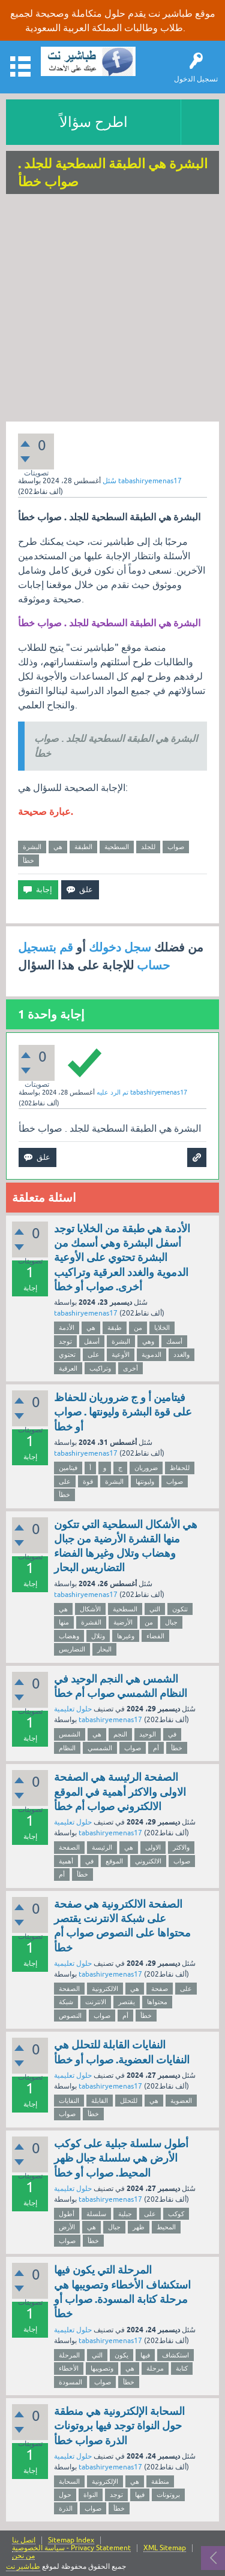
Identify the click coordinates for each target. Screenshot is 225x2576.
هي (57, 846)
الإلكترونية (105, 2481)
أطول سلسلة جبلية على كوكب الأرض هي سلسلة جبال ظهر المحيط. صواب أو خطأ (121, 2158)
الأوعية (121, 1354)
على (94, 1354)
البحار (104, 1649)
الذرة (66, 2508)
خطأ (28, 860)
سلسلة (96, 2213)
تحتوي (67, 1354)
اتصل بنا (23, 2540)
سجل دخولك (120, 947)
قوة (88, 1481)
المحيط (166, 2226)
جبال (171, 1622)
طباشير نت (23, 2566)
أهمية (66, 1861)
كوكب (176, 2213)
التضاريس (72, 1649)
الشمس (69, 1734)
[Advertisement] (112, 309)
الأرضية (123, 1622)
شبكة (66, 2001)
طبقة (114, 1327)
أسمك (174, 1341)
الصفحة (69, 1847)
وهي (148, 1341)
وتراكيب (100, 1368)
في (172, 1734)
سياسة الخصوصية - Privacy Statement (71, 2548)
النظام (67, 1747)
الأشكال (90, 1609)
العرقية (68, 1368)
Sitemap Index (71, 2540)
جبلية (125, 2213)
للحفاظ (180, 1467)
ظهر (139, 2226)
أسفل (92, 1341)
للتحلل (128, 2100)
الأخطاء (69, 2368)
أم (156, 1747)
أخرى (130, 1368)
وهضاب (69, 1635)
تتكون (180, 1609)
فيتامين (68, 1467)
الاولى (153, 1847)
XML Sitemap (164, 2548)
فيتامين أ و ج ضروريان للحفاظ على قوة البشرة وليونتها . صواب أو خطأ (123, 1412)
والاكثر (181, 1847)
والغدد (181, 1354)
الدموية (151, 1354)
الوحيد (147, 1734)
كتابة (182, 2368)
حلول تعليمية (73, 1709)
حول (65, 2494)
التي (154, 1609)
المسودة (70, 2382)
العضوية (181, 2100)
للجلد (148, 846)
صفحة (159, 1988)
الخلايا (162, 1327)
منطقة (160, 2481)
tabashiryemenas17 (86, 1313)
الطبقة (83, 846)
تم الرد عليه (112, 1092)
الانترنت (95, 2001)
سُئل (109, 481)
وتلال (98, 1635)
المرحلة (69, 2355)
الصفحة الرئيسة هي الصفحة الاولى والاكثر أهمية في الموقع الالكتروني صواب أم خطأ (120, 1792)
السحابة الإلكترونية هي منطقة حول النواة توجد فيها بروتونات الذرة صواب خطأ (119, 2426)
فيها (145, 2355)
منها (64, 1622)
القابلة (99, 2100)
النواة (90, 2494)
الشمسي (100, 1747)
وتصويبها (102, 2368)
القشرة (91, 1622)
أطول (66, 2213)
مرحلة (155, 2368)
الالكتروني (148, 1861)
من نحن (23, 2556)
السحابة (69, 2481)
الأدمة (66, 1327)
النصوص (70, 2015)
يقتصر (126, 2001)
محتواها (157, 2001)
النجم (120, 1734)
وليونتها (145, 1481)
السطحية (116, 846)
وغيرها (125, 1635)
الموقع (114, 1861)
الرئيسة (102, 1847)
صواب (175, 846)
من (138, 1327)
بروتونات (168, 2494)
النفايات (69, 2100)
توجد (65, 1341)
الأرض (67, 2226)
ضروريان (146, 1467)
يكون (121, 2355)
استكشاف (175, 2355)
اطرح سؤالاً (93, 122)
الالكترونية (105, 1988)
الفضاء (155, 1635)
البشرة (32, 846)
